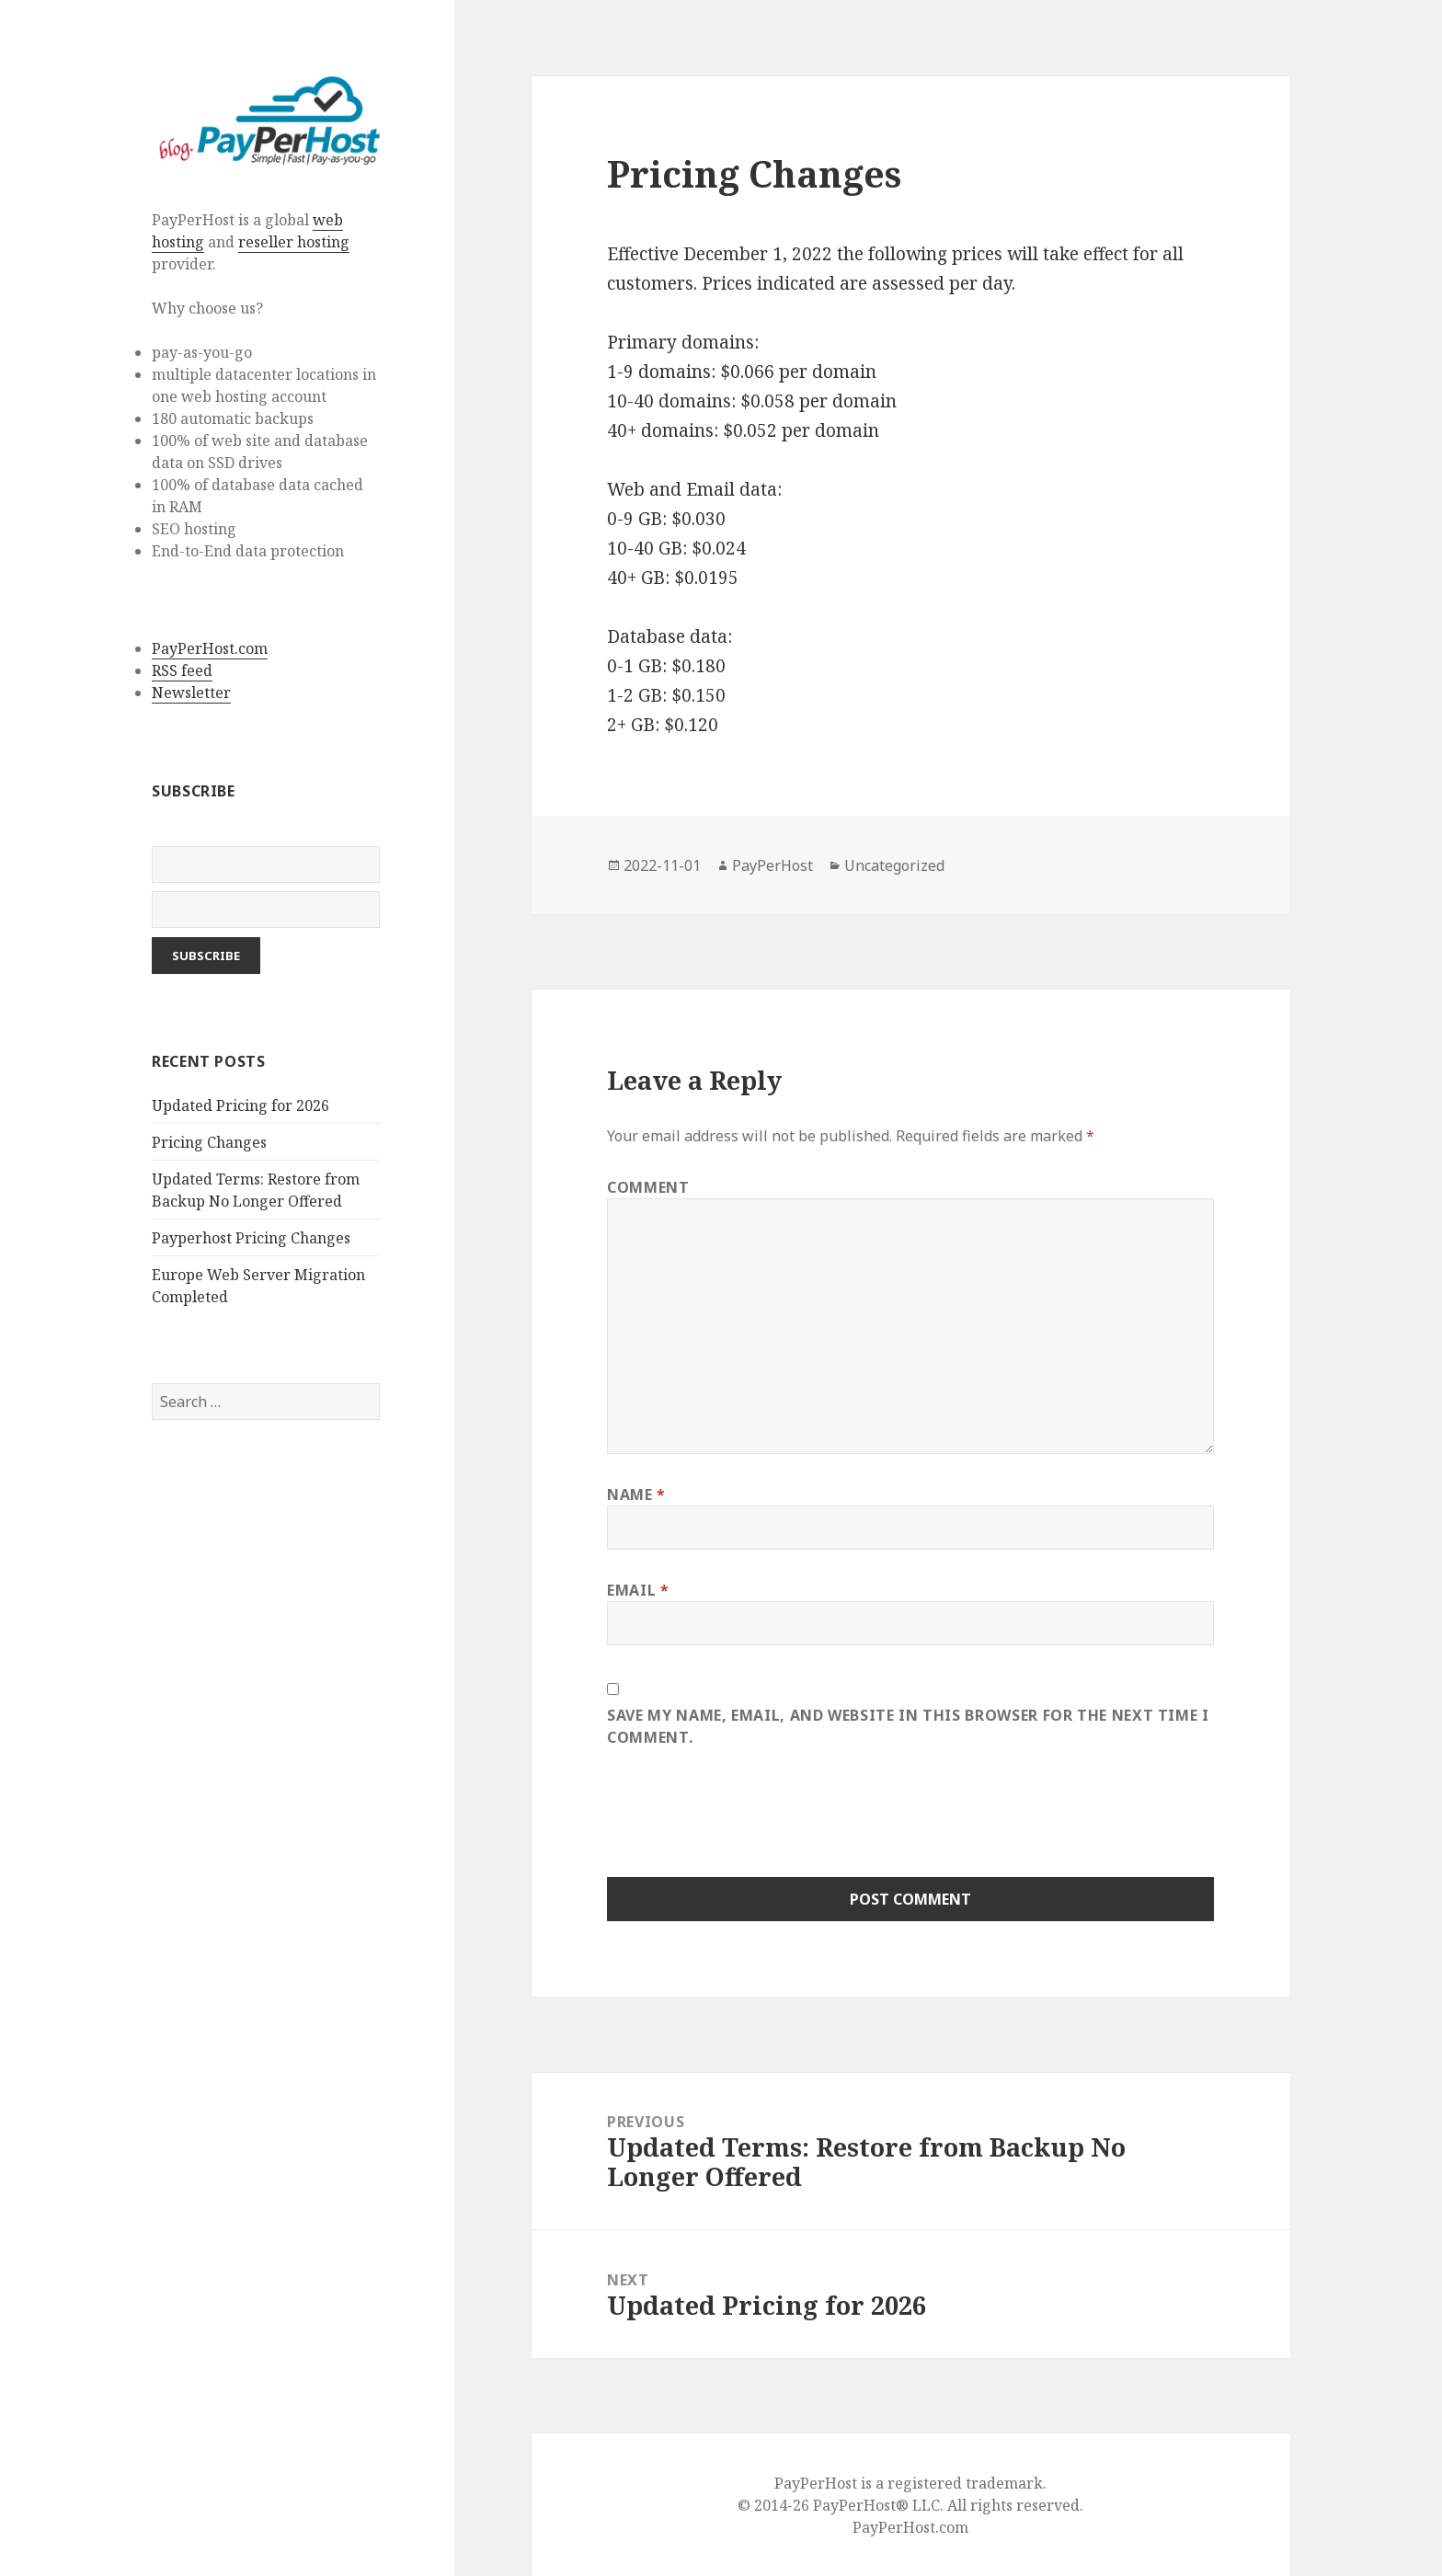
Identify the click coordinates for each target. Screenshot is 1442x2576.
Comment (648, 1187)
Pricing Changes (209, 1142)
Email (638, 1590)
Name (636, 1494)
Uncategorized (894, 865)
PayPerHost (772, 865)
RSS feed (182, 670)
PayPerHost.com (210, 648)
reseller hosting (293, 242)
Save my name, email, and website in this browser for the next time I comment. (908, 1726)
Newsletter (191, 692)
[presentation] (747, 1823)
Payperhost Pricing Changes (251, 1238)
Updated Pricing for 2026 (240, 1105)
